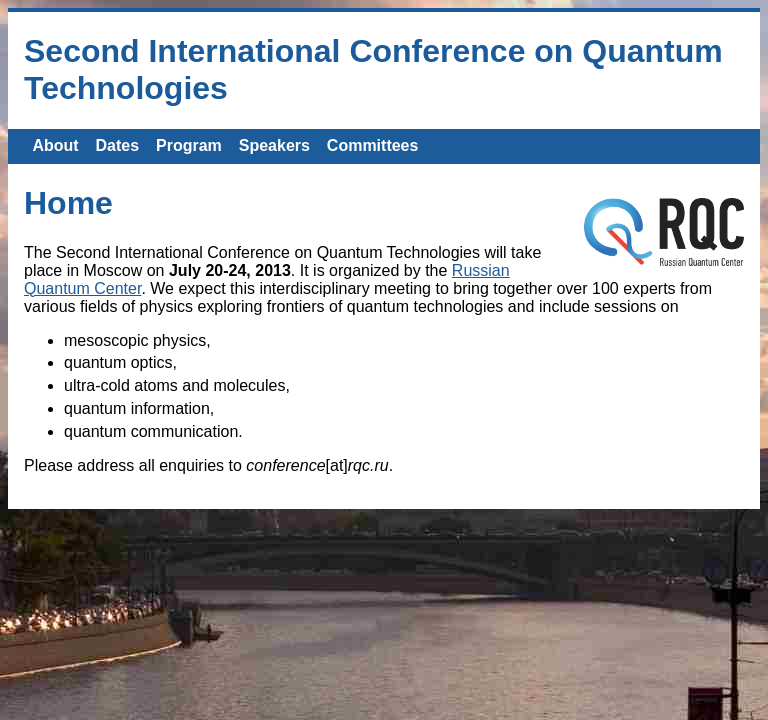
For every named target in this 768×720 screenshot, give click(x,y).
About (55, 145)
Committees (373, 145)
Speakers (274, 145)
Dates (118, 145)
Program (189, 145)
